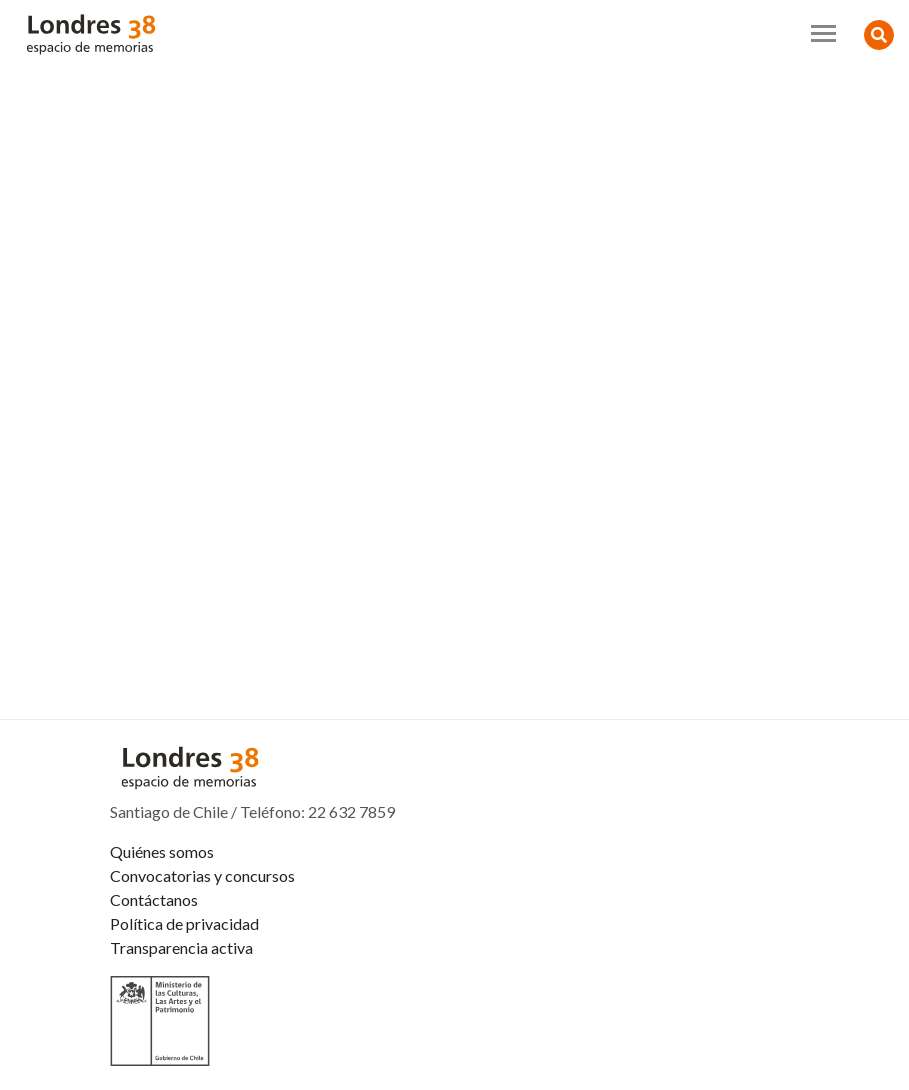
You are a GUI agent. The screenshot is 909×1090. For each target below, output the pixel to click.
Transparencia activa (181, 947)
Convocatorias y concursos (202, 875)
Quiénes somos (162, 851)
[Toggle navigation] (823, 33)
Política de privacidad (184, 923)
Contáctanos (154, 899)
